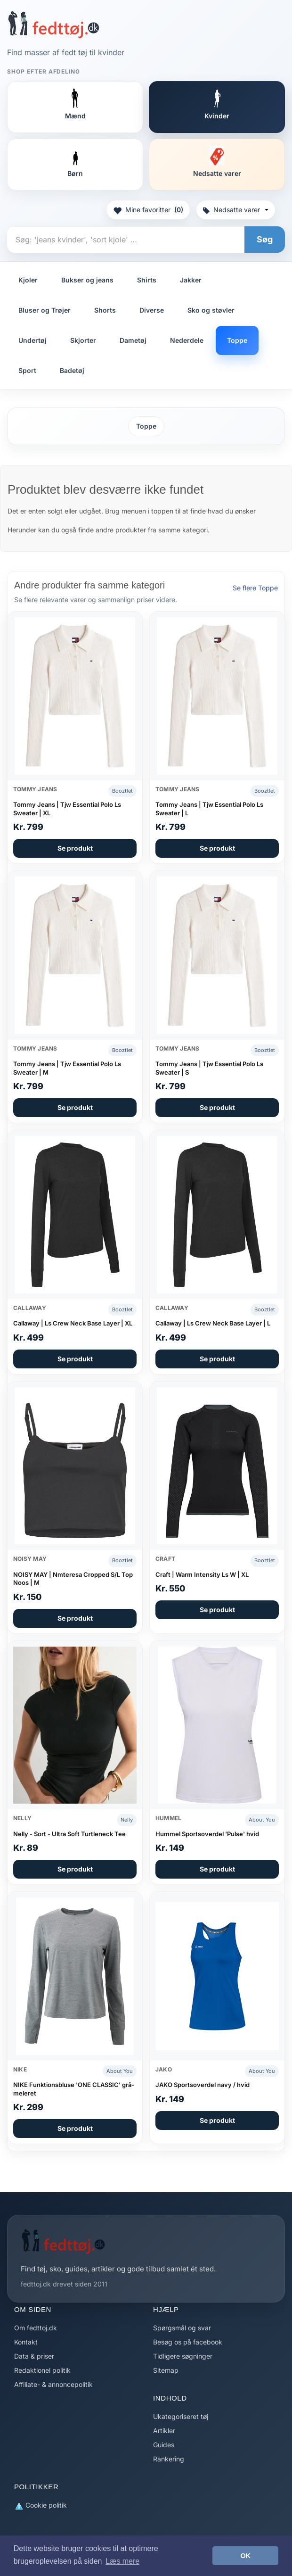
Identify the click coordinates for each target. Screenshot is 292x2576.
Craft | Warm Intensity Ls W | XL (202, 1574)
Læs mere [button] (122, 2561)
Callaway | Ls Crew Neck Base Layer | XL (72, 1323)
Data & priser (34, 2356)
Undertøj (32, 340)
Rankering (168, 2459)
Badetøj (72, 370)
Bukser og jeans (87, 280)
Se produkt (75, 848)
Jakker (191, 280)
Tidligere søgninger (182, 2356)
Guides (163, 2445)
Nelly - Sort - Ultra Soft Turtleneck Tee (69, 1834)
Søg (265, 239)
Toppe (237, 340)
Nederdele (186, 340)
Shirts (146, 280)
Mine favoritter (148, 210)
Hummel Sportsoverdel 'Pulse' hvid (207, 1834)
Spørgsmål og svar (182, 2328)
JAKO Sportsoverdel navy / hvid (202, 2084)
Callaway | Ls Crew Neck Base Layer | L (212, 1323)
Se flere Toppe (255, 588)
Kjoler (28, 280)
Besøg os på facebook (187, 2342)
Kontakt (26, 2342)
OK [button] (245, 2555)
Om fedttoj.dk (35, 2328)
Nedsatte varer (235, 210)
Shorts (105, 310)
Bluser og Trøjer (44, 310)
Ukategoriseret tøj (180, 2416)
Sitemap (165, 2370)
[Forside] (53, 24)
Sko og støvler (211, 310)
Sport (27, 370)
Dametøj (133, 340)
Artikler (164, 2431)
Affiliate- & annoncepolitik (53, 2384)
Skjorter (83, 340)
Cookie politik (40, 2505)
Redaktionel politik (42, 2370)
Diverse (151, 310)
